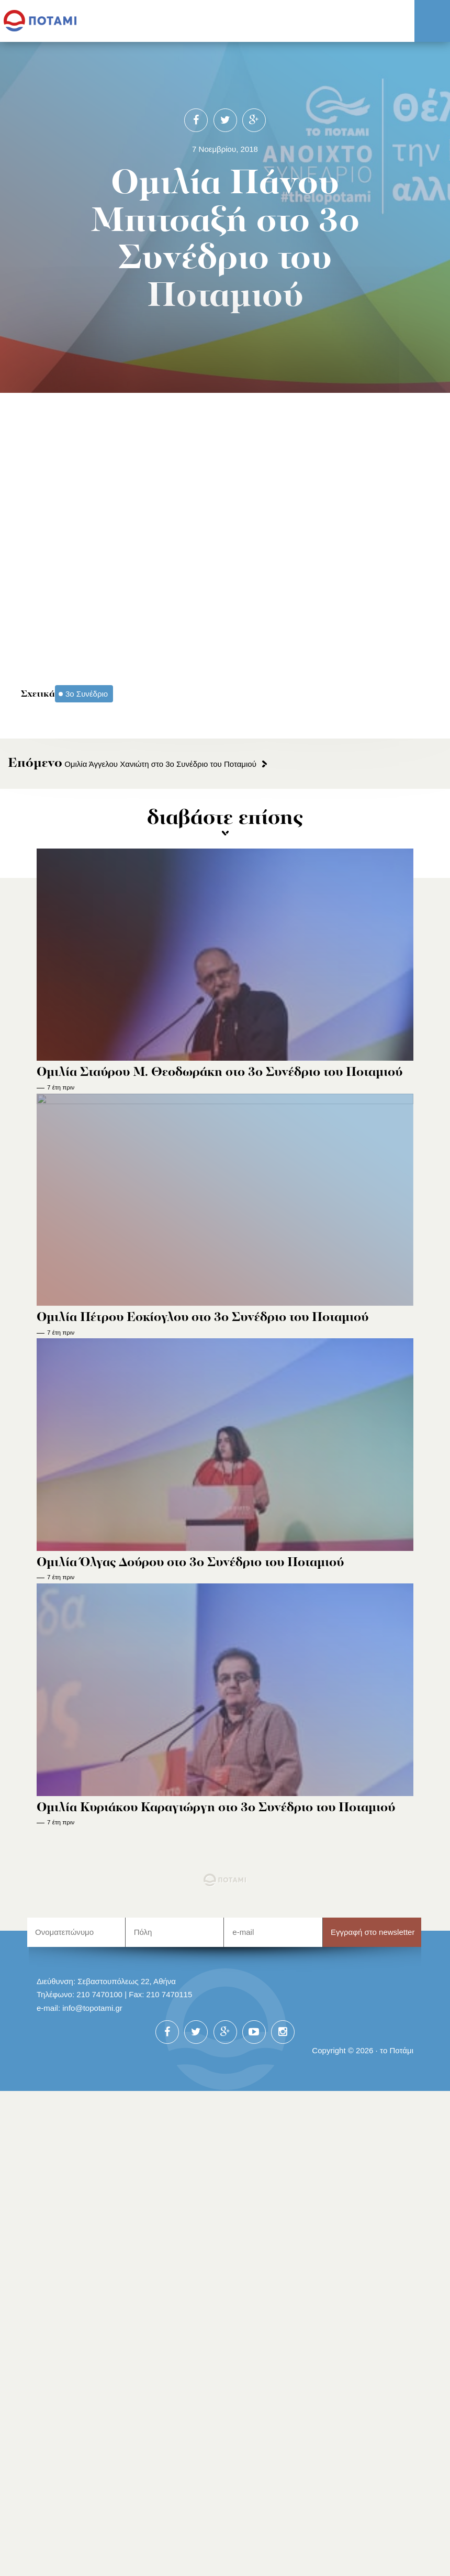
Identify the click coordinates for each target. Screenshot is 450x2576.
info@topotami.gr (92, 2007)
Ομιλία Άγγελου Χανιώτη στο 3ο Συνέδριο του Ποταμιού (132, 763)
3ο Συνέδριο (86, 693)
